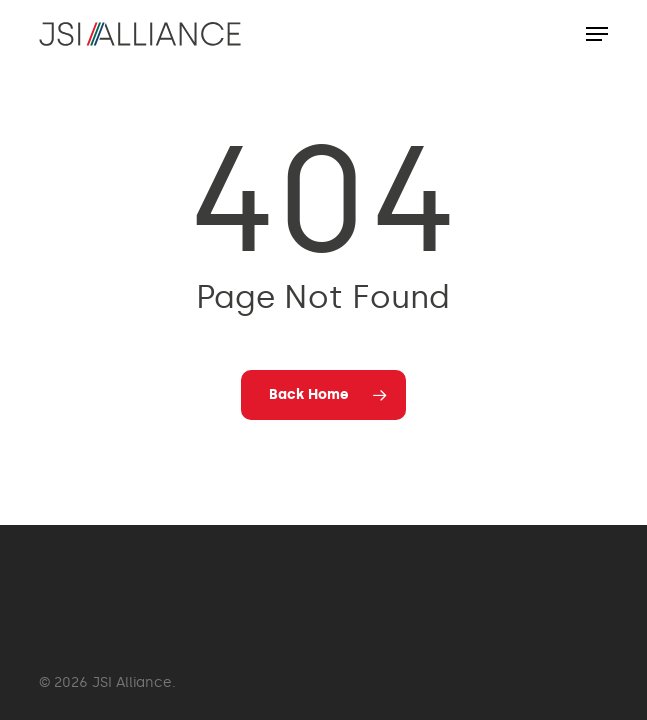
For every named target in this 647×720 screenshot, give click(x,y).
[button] (597, 34)
